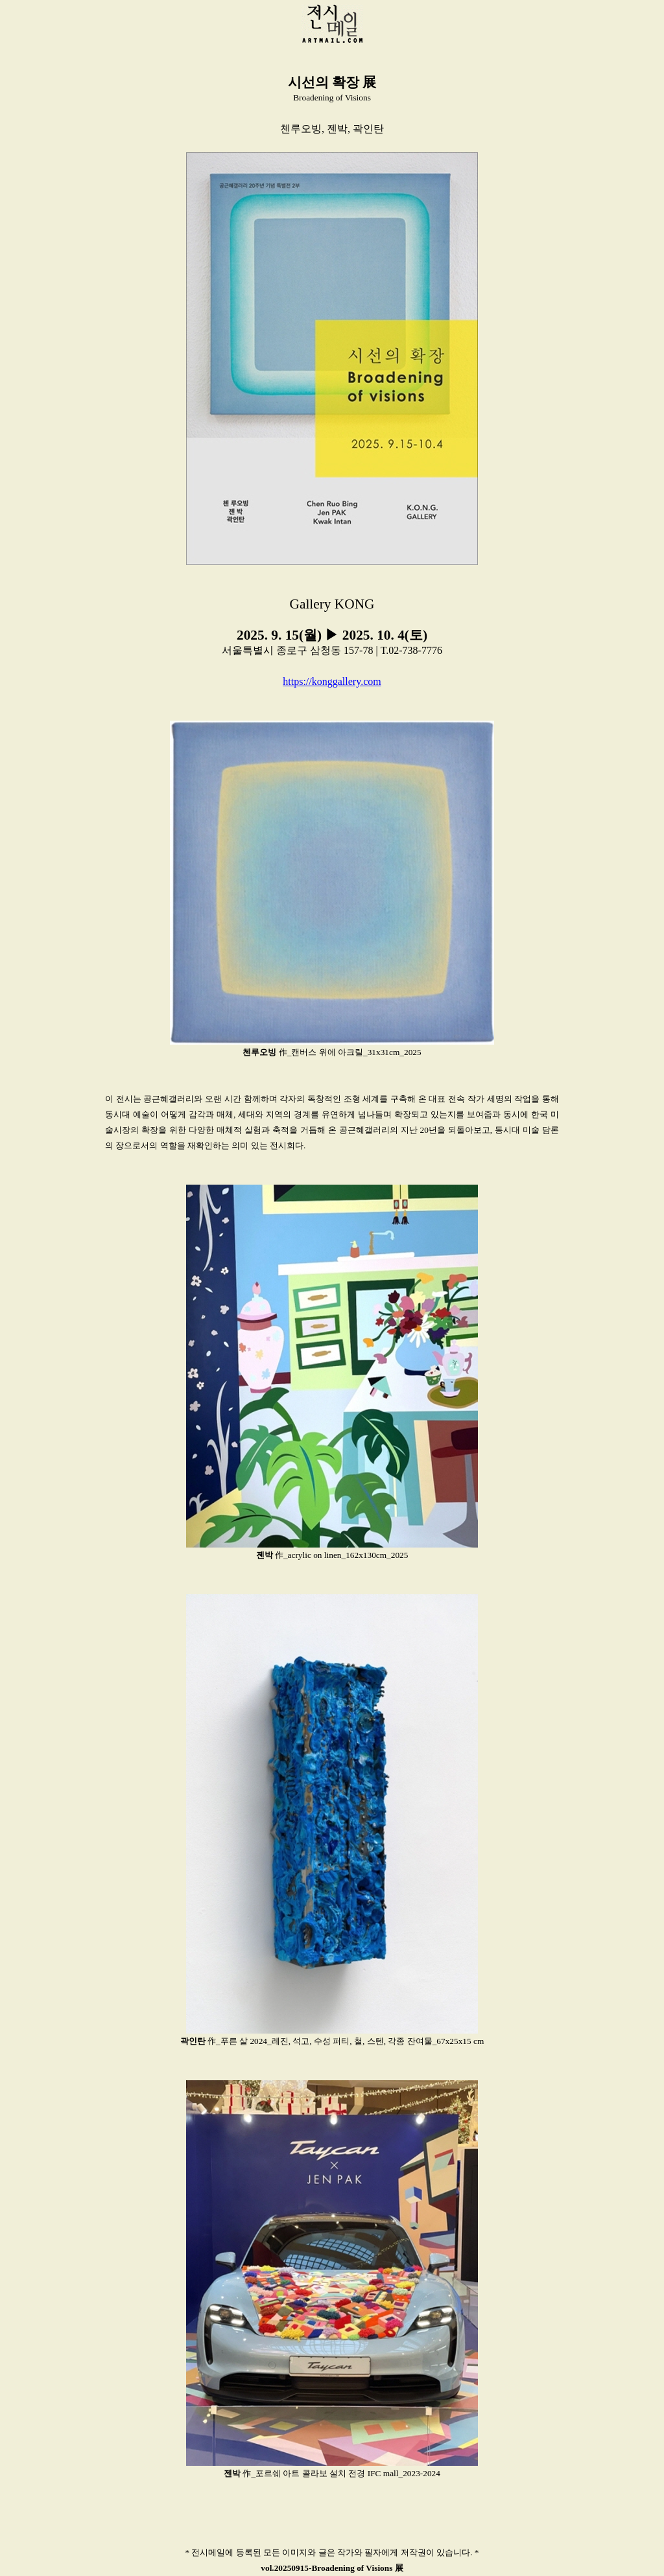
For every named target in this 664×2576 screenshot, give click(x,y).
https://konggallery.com (332, 681)
